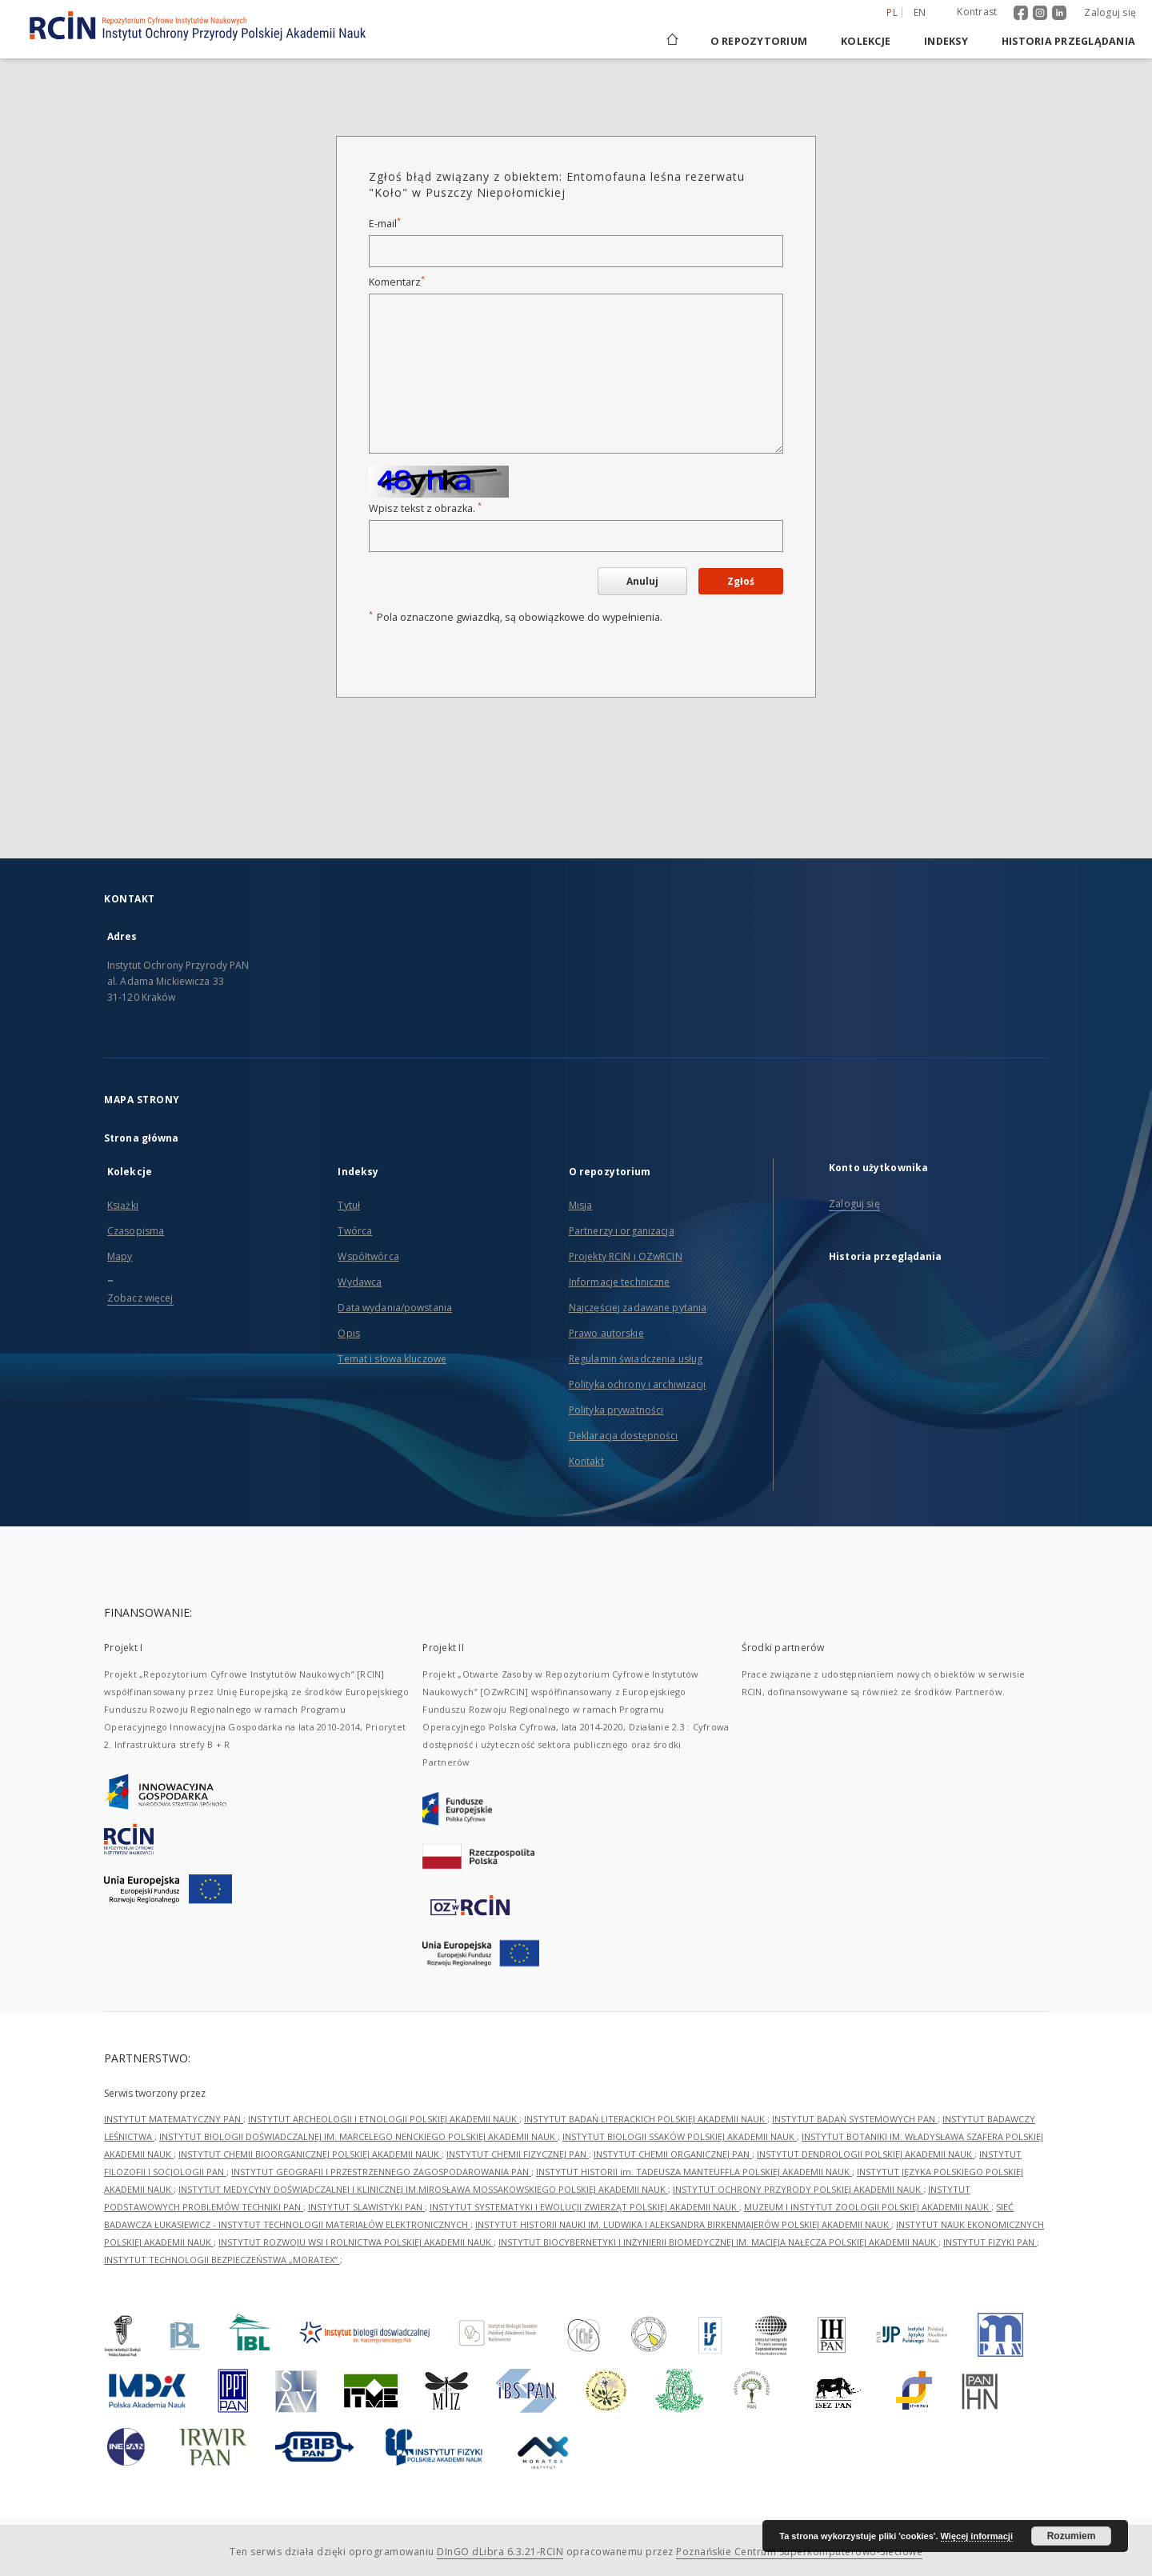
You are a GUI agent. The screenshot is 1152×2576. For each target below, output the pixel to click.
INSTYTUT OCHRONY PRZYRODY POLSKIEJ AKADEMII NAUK (798, 2189)
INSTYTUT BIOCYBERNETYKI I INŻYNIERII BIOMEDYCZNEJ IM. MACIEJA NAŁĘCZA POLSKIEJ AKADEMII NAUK (718, 2242)
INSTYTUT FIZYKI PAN (990, 2242)
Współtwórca (368, 1256)
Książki (122, 1205)
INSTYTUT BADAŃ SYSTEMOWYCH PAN (855, 2119)
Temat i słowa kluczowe (392, 1359)
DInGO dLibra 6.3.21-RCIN (500, 2551)
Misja (581, 1205)
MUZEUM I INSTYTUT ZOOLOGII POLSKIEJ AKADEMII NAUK (867, 2207)
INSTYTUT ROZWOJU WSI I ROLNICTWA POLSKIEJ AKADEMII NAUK (356, 2242)
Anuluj (642, 581)
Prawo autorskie (606, 1333)
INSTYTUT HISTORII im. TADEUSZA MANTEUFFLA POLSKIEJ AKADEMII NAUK (694, 2172)
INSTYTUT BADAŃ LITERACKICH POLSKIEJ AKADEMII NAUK (645, 2119)
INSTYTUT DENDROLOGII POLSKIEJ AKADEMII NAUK (865, 2154)
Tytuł (349, 1205)
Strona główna (141, 1138)
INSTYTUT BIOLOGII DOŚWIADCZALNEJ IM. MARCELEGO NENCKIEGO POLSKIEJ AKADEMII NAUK (358, 2136)
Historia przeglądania (1068, 41)
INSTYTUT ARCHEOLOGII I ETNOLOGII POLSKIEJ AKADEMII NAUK (383, 2119)
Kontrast (977, 11)
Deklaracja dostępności (623, 1435)
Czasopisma (135, 1231)
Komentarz (397, 282)
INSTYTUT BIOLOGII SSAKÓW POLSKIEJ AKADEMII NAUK (679, 2136)
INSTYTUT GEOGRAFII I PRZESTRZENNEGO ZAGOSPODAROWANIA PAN (381, 2172)
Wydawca (360, 1282)
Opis (348, 1333)
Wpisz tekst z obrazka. (425, 508)
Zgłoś (740, 581)
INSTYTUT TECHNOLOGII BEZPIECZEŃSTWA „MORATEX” (222, 2260)
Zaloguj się (1110, 12)
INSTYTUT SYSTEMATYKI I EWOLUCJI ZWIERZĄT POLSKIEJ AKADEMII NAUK (584, 2207)
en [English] (920, 12)
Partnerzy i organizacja (621, 1231)
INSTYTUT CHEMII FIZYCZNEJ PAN (517, 2154)
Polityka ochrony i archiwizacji (637, 1384)
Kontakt (586, 1461)
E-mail (385, 223)
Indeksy (946, 41)
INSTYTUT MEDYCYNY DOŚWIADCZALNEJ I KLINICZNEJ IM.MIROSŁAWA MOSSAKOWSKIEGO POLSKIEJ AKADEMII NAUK (423, 2189)
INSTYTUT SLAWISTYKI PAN (366, 2207)
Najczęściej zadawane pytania (637, 1307)
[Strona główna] (671, 41)
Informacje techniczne (619, 1282)
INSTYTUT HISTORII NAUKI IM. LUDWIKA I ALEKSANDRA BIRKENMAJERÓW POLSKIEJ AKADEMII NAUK (683, 2224)
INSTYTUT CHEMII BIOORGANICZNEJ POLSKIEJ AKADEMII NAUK (310, 2154)
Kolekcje (865, 41)
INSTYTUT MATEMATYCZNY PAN (173, 2119)
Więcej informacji (977, 2536)
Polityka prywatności (616, 1410)
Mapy (119, 1256)
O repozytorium (759, 41)
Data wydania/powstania (395, 1307)
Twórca (355, 1231)
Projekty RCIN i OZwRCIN (625, 1256)
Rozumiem (1071, 2536)
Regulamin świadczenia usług (635, 1359)
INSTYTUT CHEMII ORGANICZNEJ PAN (673, 2154)
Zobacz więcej (140, 1298)
